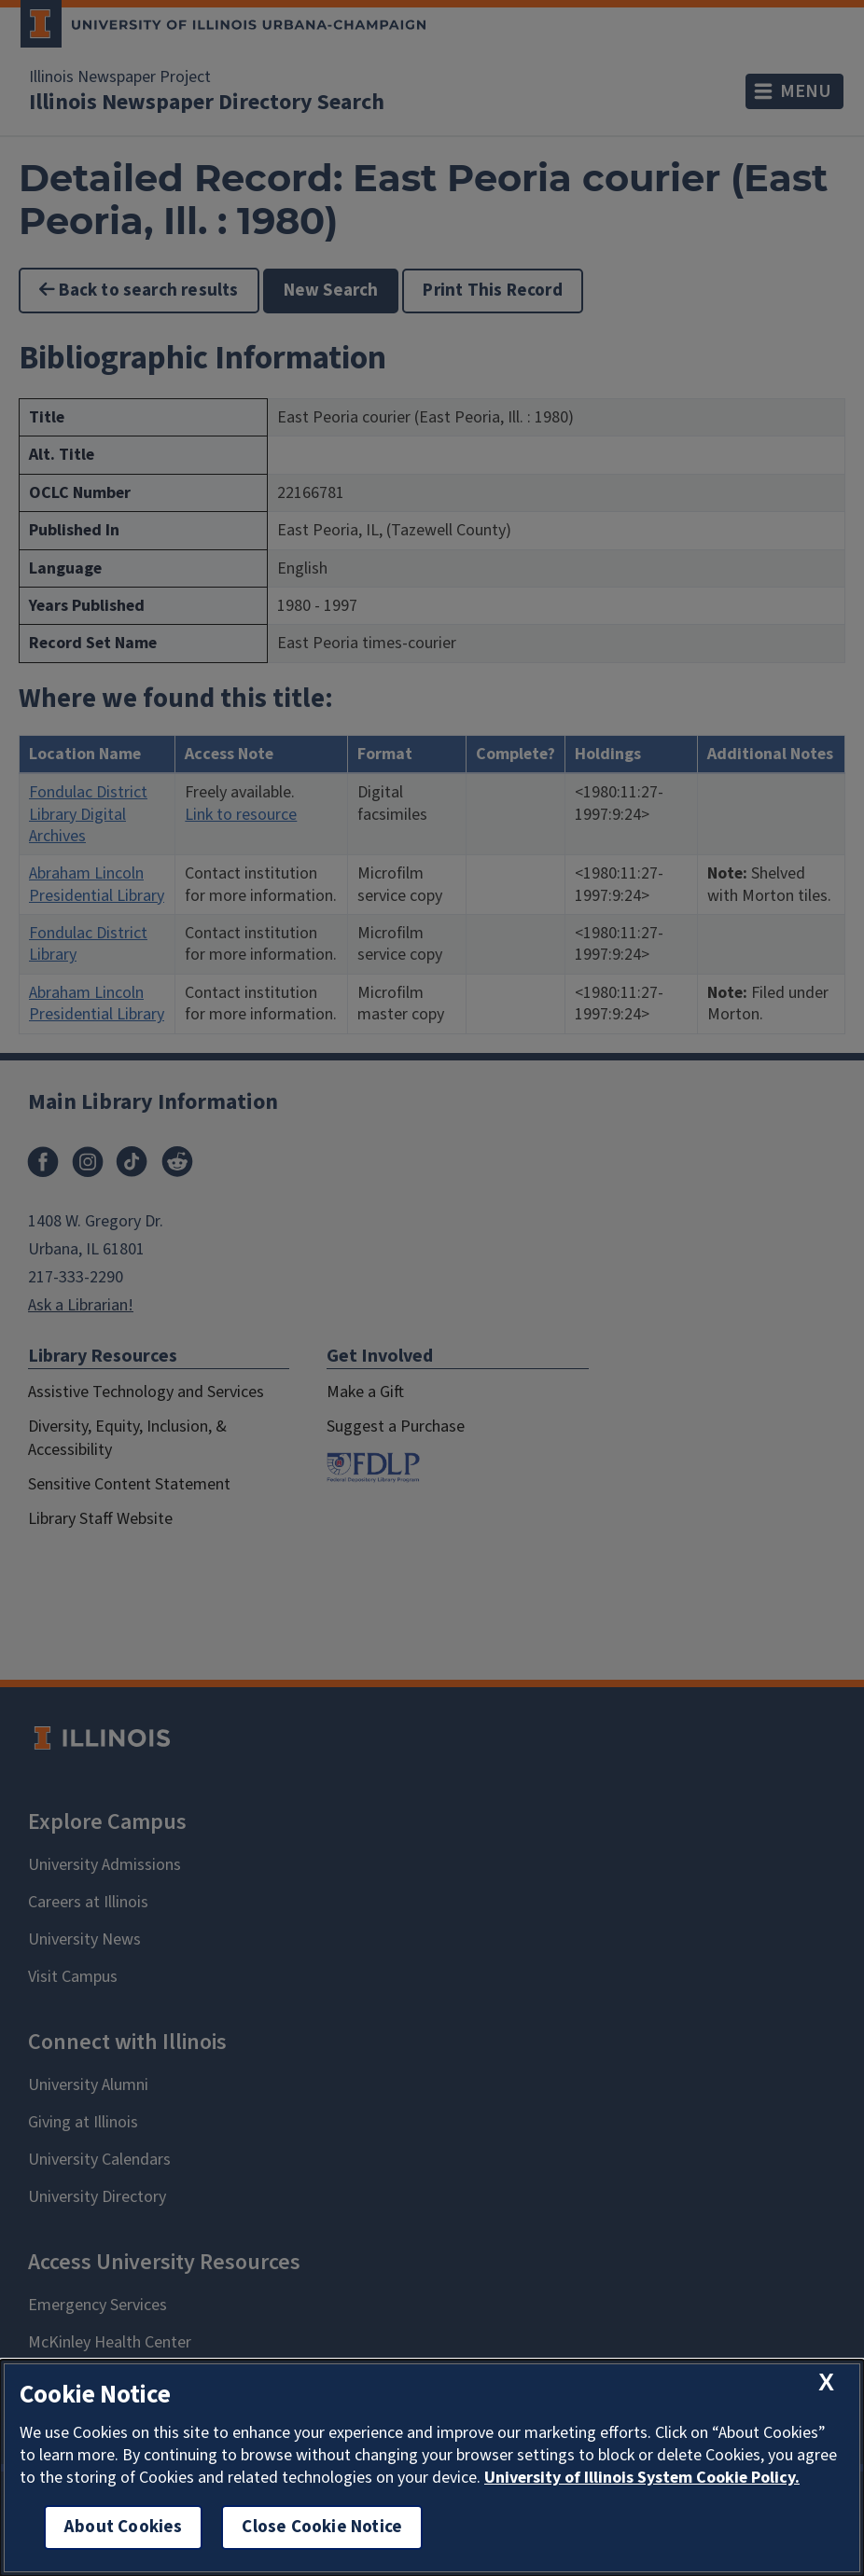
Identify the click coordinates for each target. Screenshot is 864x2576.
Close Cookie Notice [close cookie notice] (322, 2527)
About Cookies (123, 2527)
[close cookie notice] (826, 2382)
